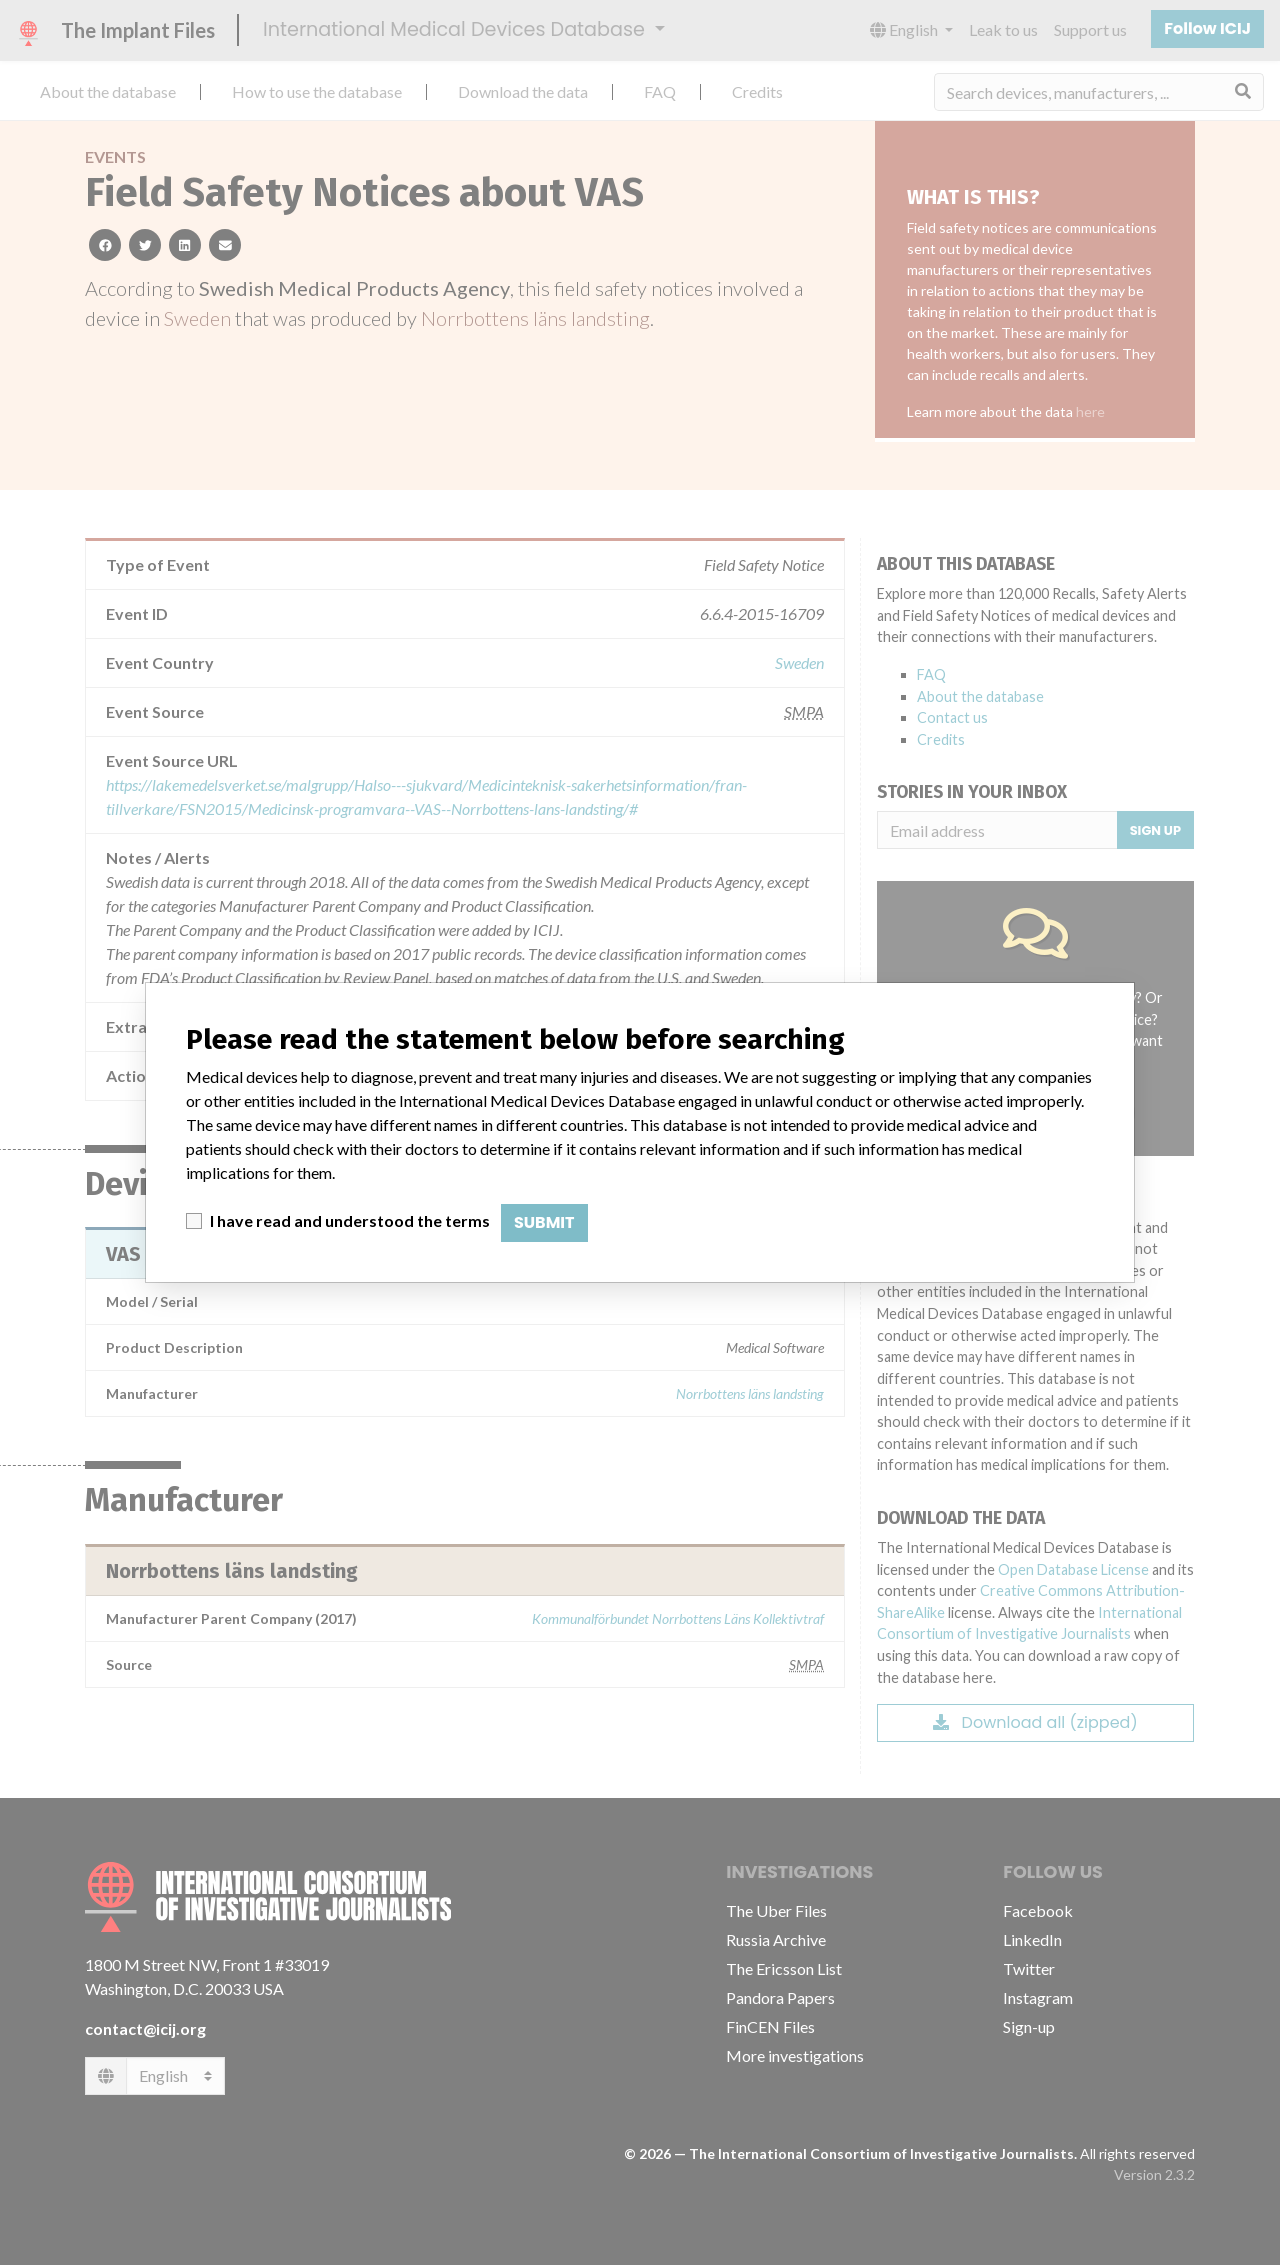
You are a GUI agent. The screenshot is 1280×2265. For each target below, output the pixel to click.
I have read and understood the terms (350, 1220)
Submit (544, 1222)
